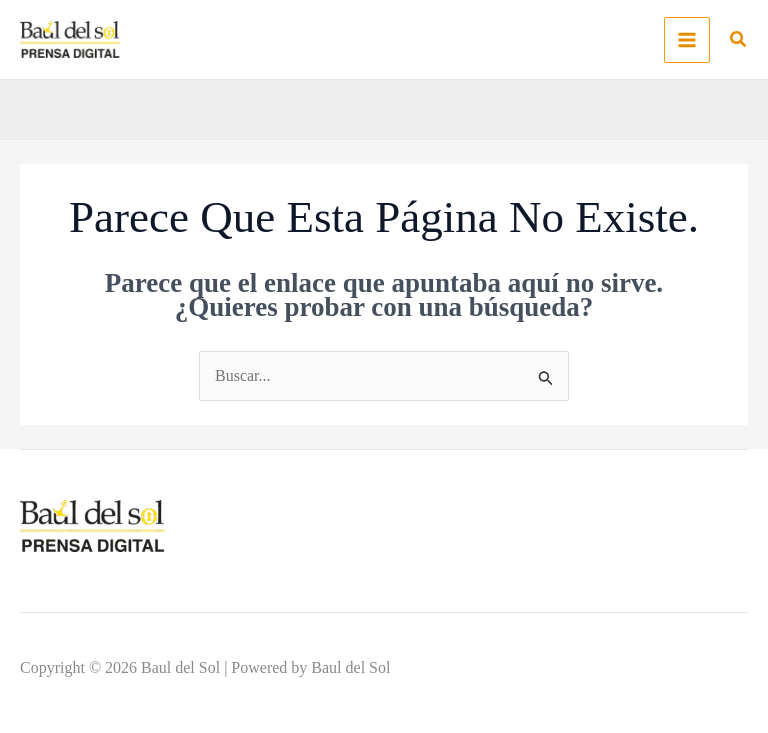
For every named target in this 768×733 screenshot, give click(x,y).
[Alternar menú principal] (687, 40)
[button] (739, 42)
